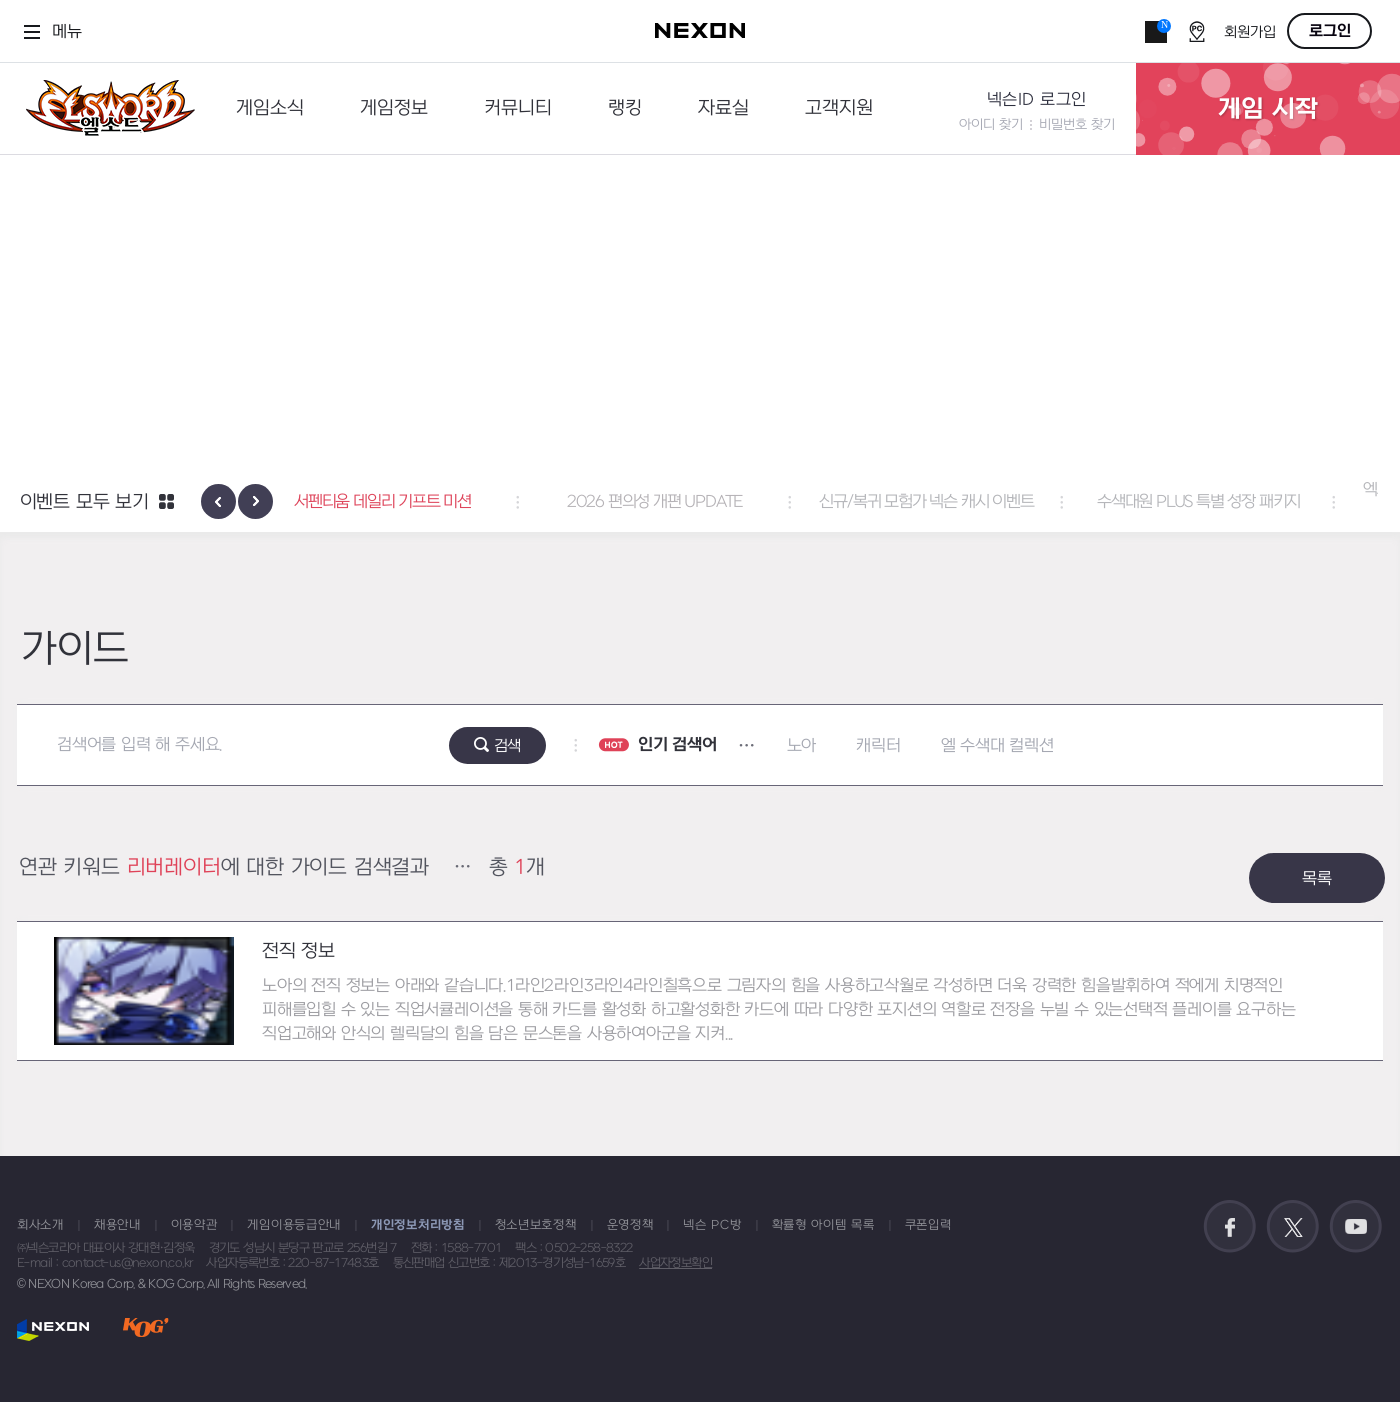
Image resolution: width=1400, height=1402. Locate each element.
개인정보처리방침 (418, 1225)
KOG (146, 1329)
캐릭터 (878, 746)
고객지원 (839, 108)
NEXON (53, 1329)
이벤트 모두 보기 (84, 502)
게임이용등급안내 (294, 1225)
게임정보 (394, 108)
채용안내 (117, 1225)
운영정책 (630, 1225)
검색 (508, 746)
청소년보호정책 (536, 1225)
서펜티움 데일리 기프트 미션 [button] (428, 502)
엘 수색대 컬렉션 (997, 746)
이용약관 (194, 1225)
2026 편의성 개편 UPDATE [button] (699, 502)
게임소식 (270, 108)
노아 (802, 746)
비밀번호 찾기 (1077, 124)
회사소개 (40, 1225)
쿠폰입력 (928, 1225)
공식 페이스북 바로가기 (1230, 1227)
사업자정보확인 (675, 1263)
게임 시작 (1268, 109)
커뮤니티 (518, 108)
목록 (1317, 879)
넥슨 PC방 (712, 1225)
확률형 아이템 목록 (823, 1225)
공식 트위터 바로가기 (1293, 1227)
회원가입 (1250, 32)
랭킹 (625, 108)
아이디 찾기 (991, 124)
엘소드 (104, 108)
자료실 (723, 108)
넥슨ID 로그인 (1037, 100)
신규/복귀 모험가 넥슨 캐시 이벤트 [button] (972, 502)
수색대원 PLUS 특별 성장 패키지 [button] (1243, 502)
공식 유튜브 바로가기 (1356, 1227)
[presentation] (218, 501)
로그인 (1330, 31)
